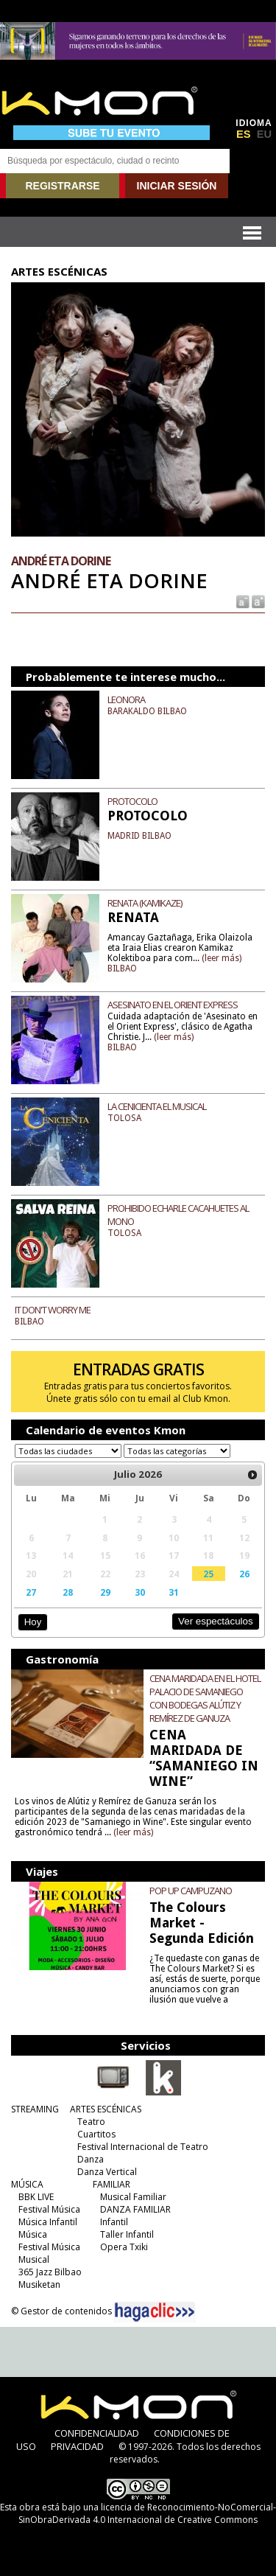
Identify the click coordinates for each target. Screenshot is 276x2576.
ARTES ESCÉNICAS (105, 2109)
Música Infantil (47, 2222)
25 (208, 1574)
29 (105, 1592)
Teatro (91, 2121)
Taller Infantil (127, 2234)
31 (174, 1592)
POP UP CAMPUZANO (190, 1890)
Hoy (32, 1621)
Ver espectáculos (215, 1621)
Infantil (114, 2222)
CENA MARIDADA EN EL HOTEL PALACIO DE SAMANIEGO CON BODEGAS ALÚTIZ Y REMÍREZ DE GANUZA (205, 1698)
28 (68, 1592)
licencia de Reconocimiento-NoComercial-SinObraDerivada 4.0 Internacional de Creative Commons (147, 2513)
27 (31, 1592)
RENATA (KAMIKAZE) (144, 903)
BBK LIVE (36, 2197)
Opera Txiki (124, 2247)
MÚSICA (27, 2184)
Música (32, 2234)
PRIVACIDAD (77, 2446)
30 (140, 1592)
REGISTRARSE (62, 186)
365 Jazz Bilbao (50, 2272)
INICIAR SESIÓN (177, 186)
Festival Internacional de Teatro (142, 2146)
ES (243, 134)
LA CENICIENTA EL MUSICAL (156, 1106)
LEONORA (126, 699)
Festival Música (49, 2209)
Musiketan (39, 2284)
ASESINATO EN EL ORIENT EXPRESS (172, 1004)
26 (244, 1574)
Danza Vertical (107, 2171)
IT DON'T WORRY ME (53, 1309)
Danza (90, 2159)
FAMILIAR (111, 2184)
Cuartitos (96, 2134)
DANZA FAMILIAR (135, 2209)
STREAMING (35, 2109)
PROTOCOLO (132, 801)
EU (264, 134)
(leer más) (221, 958)
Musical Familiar (133, 2197)
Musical (33, 2259)
